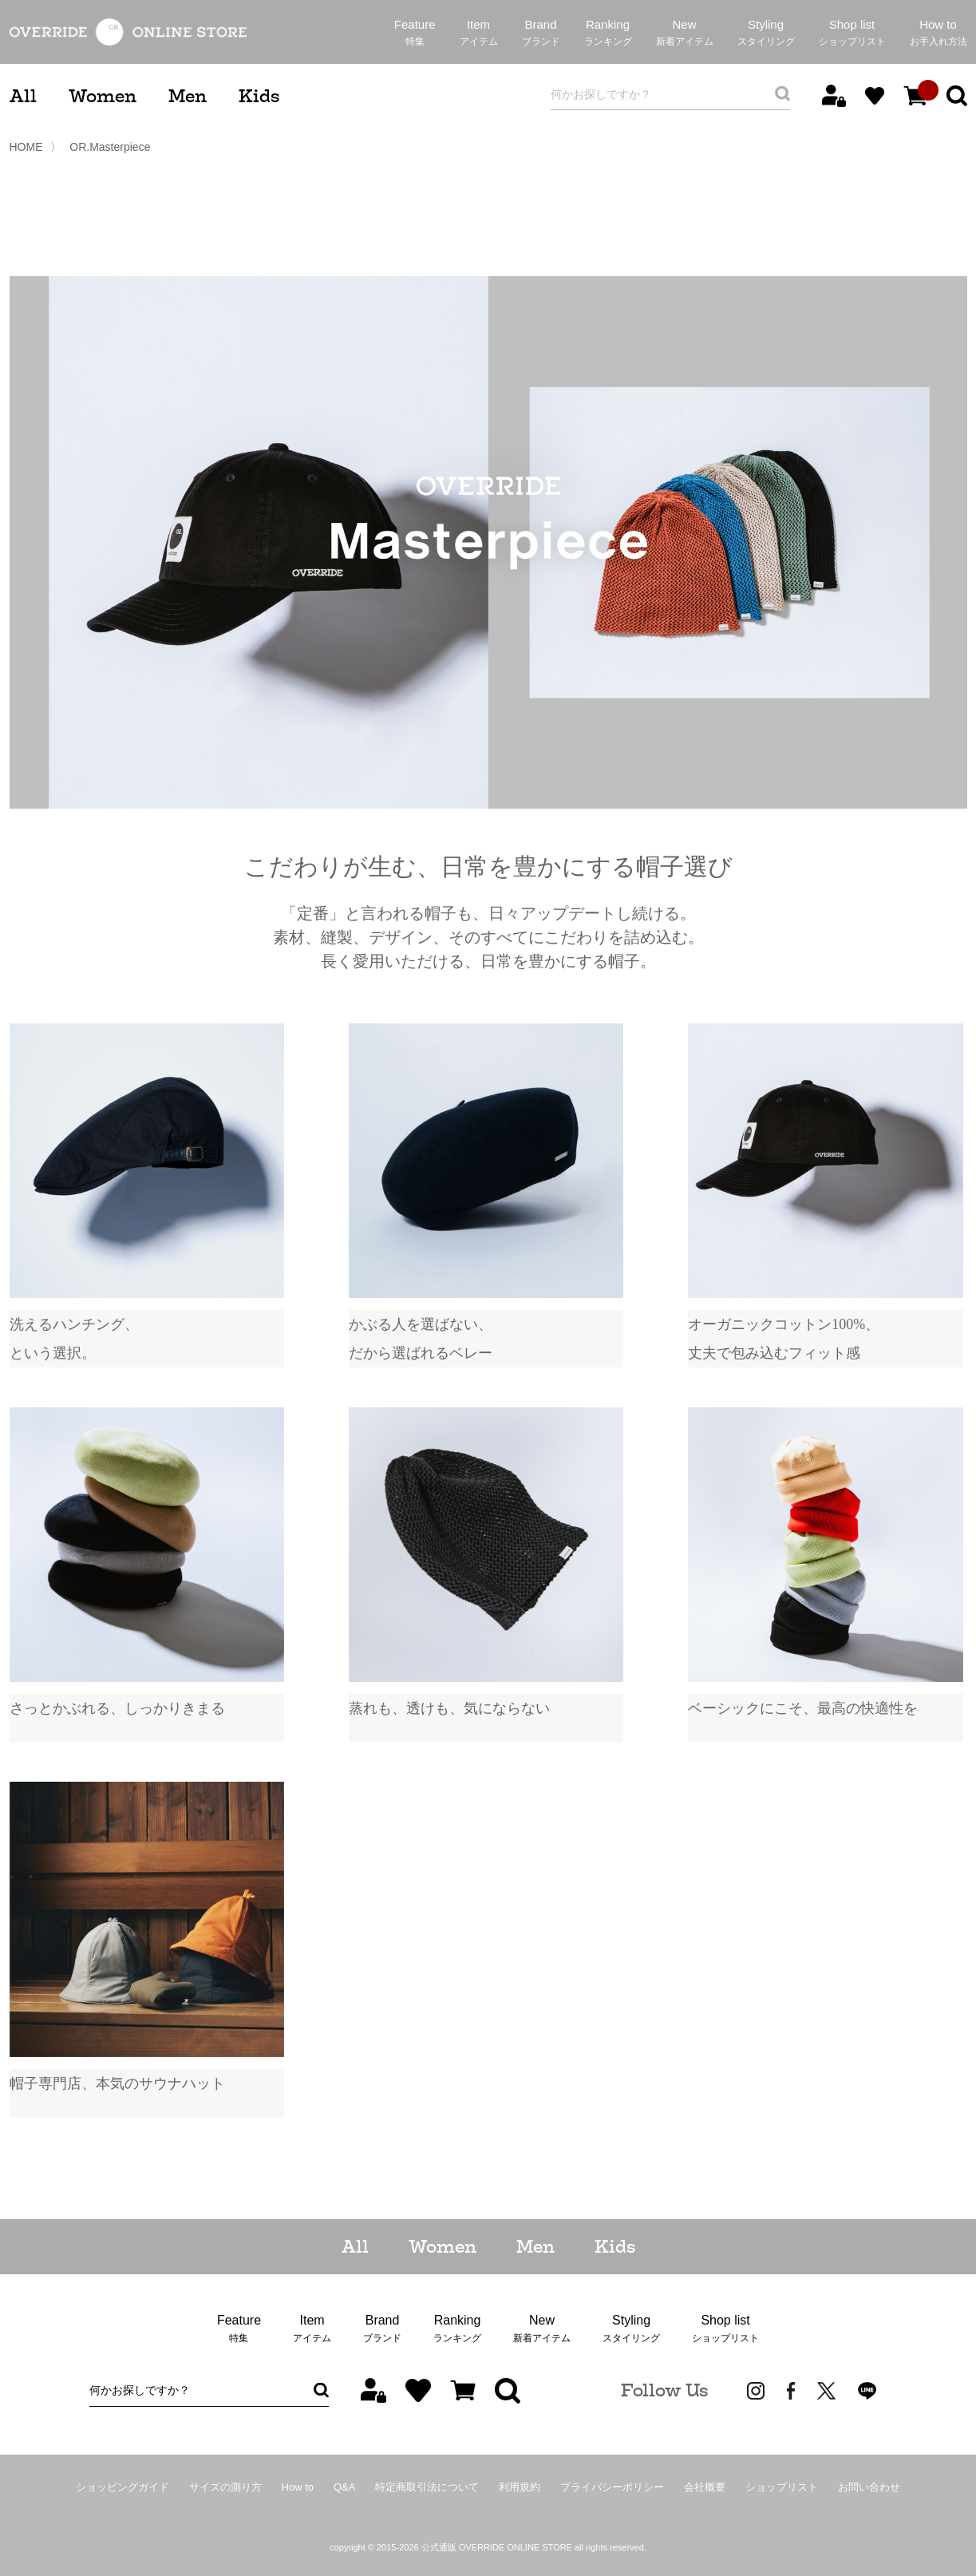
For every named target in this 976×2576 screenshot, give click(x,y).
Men (187, 96)
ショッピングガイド (122, 2487)
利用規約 (519, 2487)
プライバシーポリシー (612, 2487)
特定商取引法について (427, 2487)
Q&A (344, 2487)
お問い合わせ (869, 2487)
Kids (259, 96)
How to (298, 2487)
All (23, 96)
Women (102, 96)
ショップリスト (781, 2487)
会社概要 (704, 2487)
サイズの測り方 (225, 2487)
